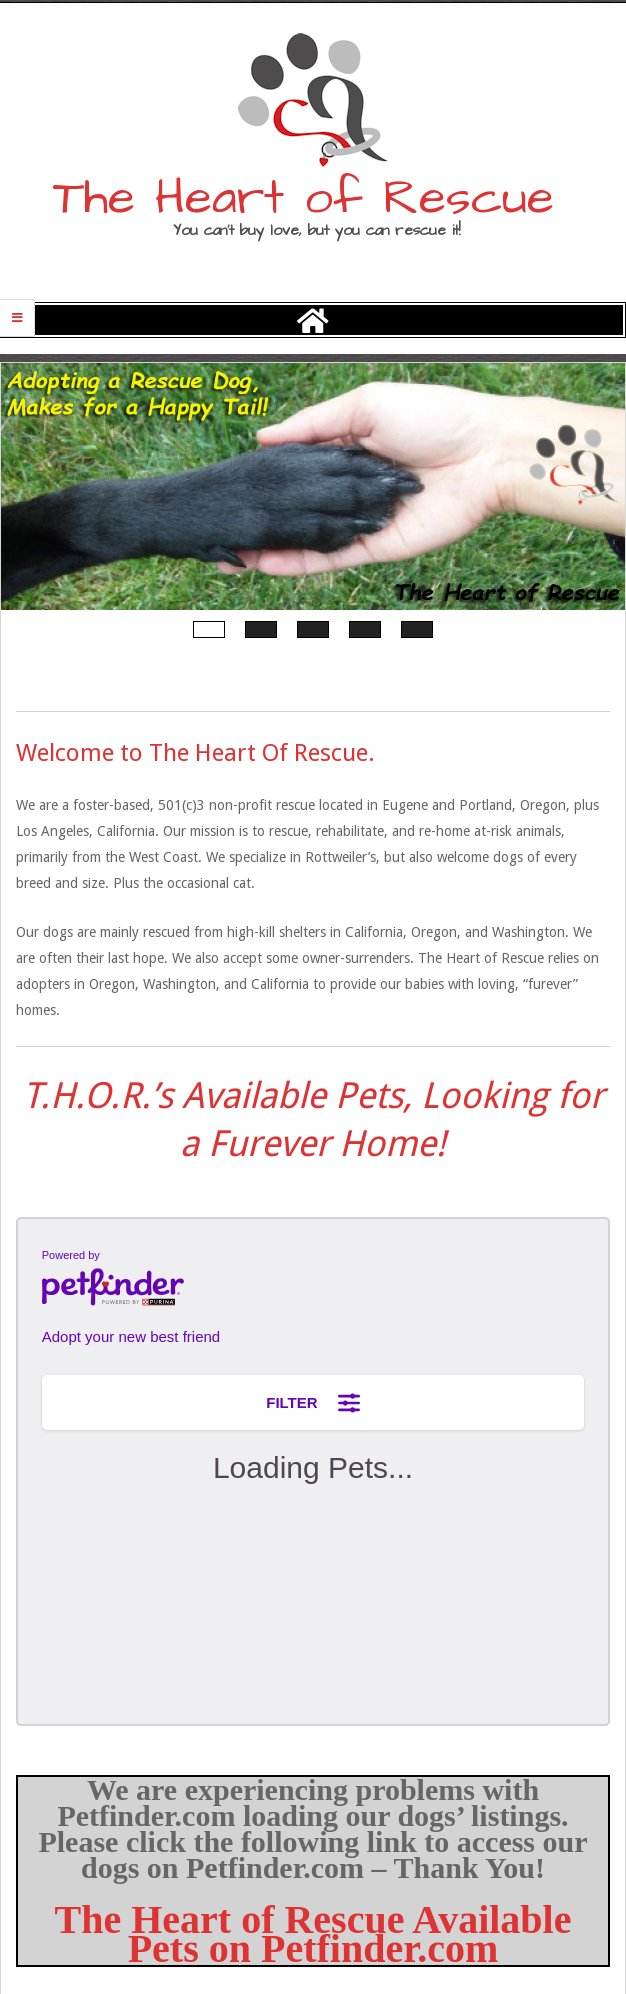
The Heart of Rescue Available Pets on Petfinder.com (313, 1934)
